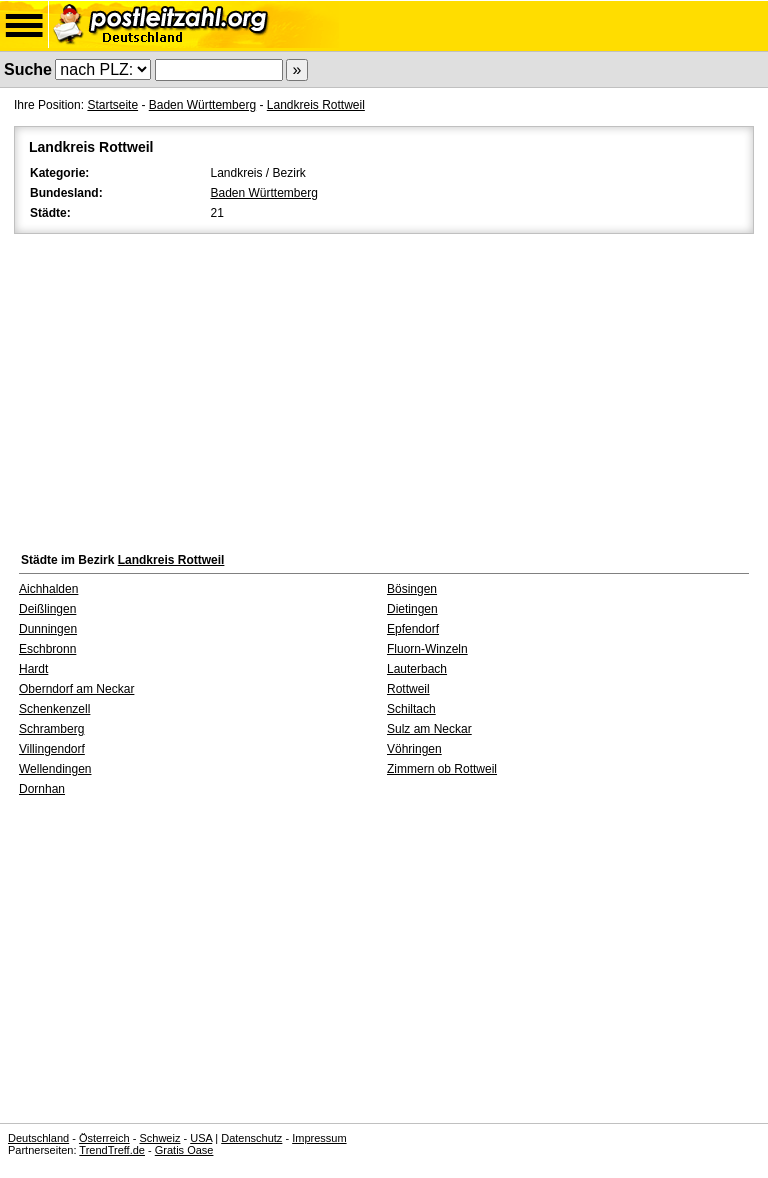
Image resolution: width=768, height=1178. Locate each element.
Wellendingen (55, 769)
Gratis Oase (184, 1150)
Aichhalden (48, 589)
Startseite (112, 105)
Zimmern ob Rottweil (442, 769)
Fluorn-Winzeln (427, 649)
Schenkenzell (54, 709)
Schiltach (411, 709)
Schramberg (51, 729)
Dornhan (42, 789)
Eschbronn (47, 649)
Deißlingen (47, 609)
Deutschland (38, 1138)
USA (201, 1138)
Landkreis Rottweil (316, 105)
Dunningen (48, 629)
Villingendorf (52, 749)
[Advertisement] (384, 388)
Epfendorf (413, 629)
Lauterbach (417, 669)
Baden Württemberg (202, 105)
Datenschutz (251, 1138)
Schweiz (159, 1138)
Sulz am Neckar (429, 729)
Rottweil (408, 689)
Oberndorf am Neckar (76, 689)
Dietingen (412, 609)
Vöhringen (414, 749)
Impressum (319, 1138)
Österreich (104, 1138)
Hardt (33, 669)
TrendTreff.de (112, 1150)
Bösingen (412, 589)
